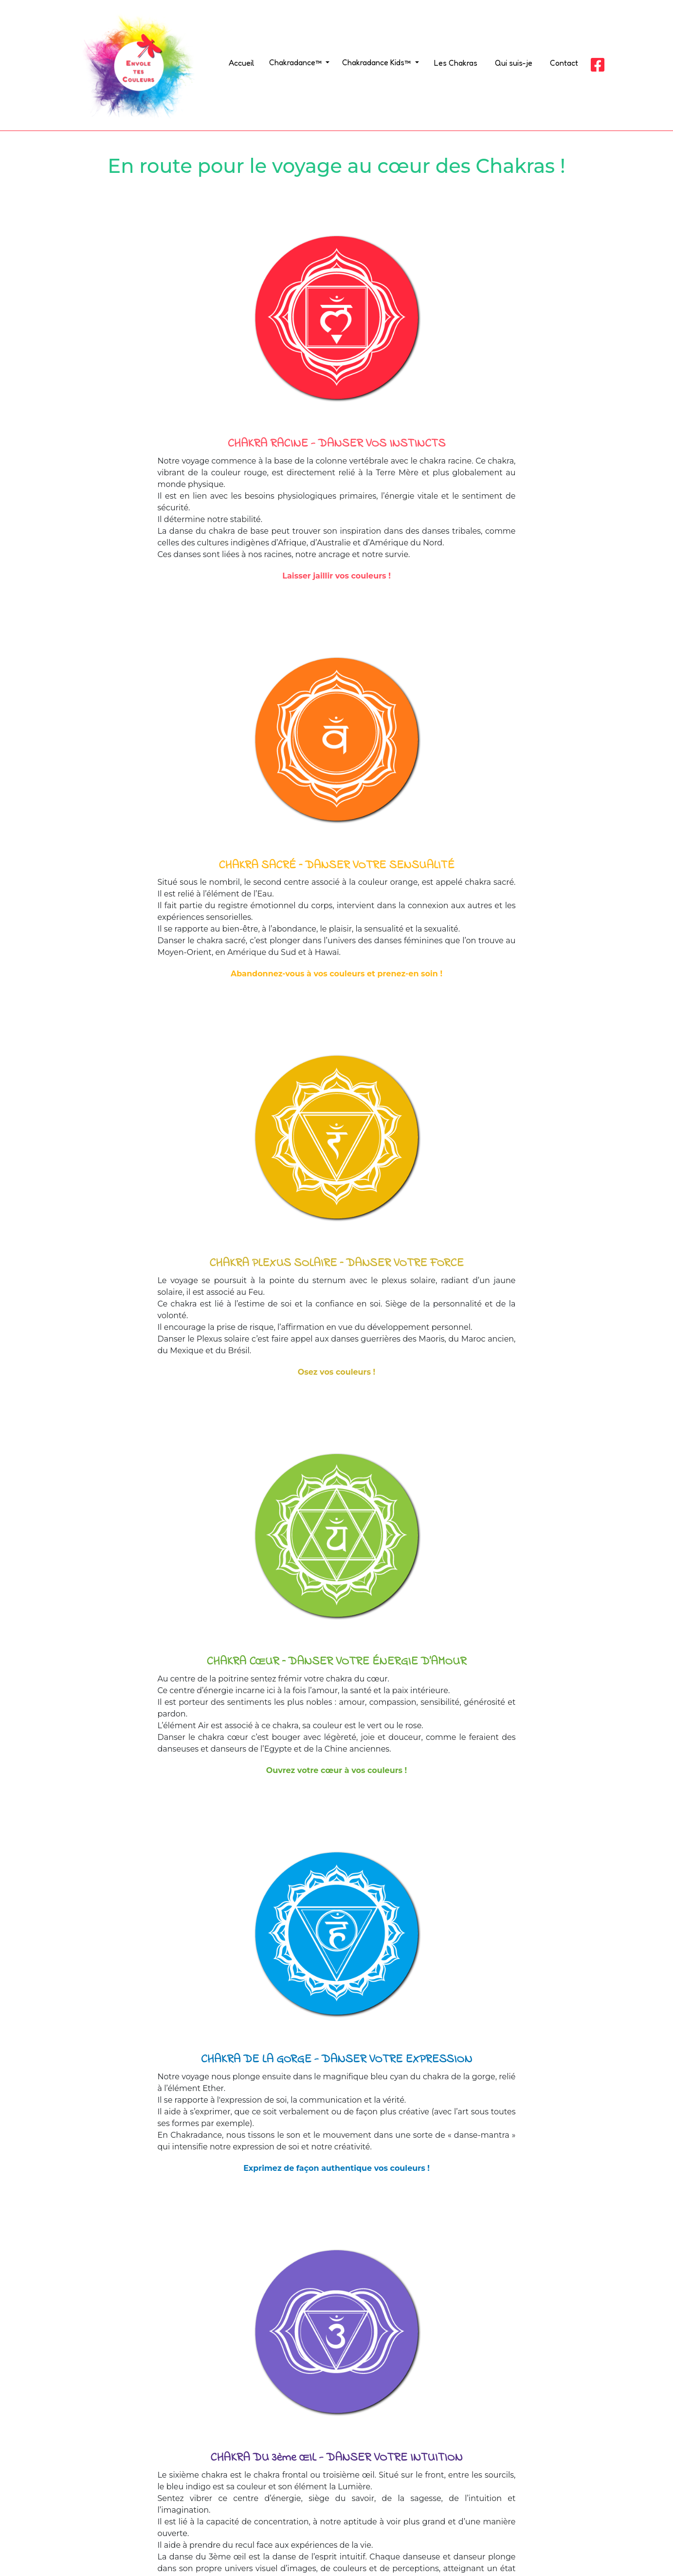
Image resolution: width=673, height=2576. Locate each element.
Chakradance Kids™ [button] (377, 62)
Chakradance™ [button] (296, 62)
